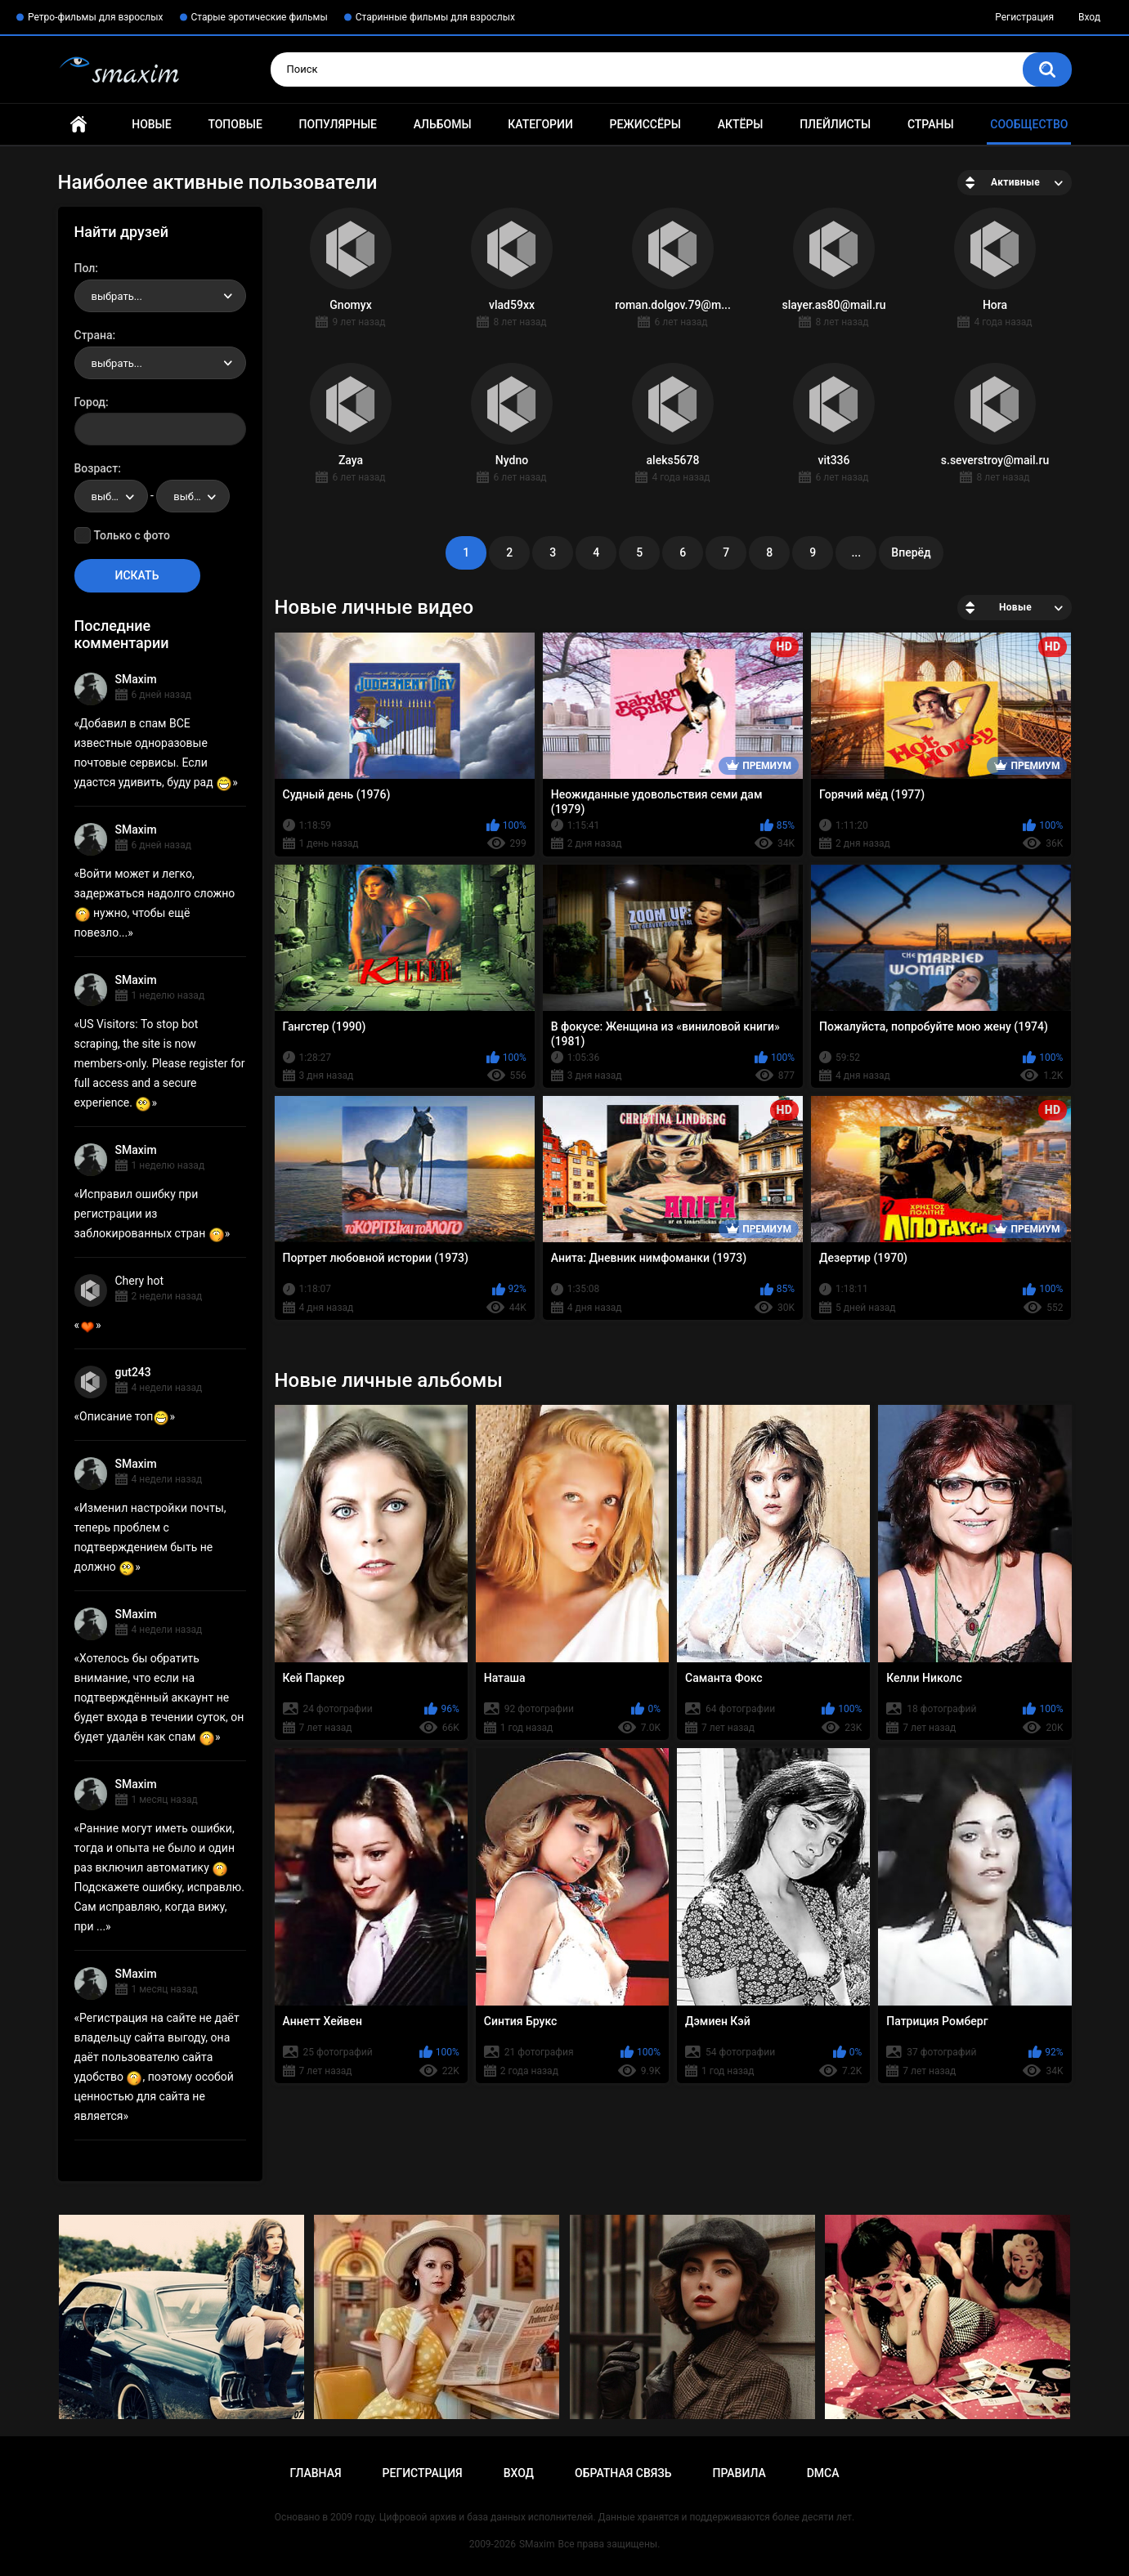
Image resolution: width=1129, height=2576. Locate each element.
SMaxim (136, 679)
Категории (540, 124)
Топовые (235, 124)
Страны (930, 124)
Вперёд (910, 552)
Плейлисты (835, 124)
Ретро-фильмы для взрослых (96, 17)
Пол (85, 268)
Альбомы (443, 124)
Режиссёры (645, 124)
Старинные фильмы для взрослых (435, 17)
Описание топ (124, 1416)
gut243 (133, 1372)
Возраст (96, 468)
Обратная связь (623, 2473)
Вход (1089, 17)
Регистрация (1024, 17)
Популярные (338, 124)
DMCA (823, 2473)
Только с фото (132, 535)
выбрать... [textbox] (117, 296)
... (856, 552)
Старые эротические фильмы (259, 17)
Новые (151, 124)
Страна (93, 335)
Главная (78, 124)
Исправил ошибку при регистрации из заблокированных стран (149, 1213)
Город (90, 402)
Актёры (741, 124)
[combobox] (160, 296)
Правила (738, 2473)
